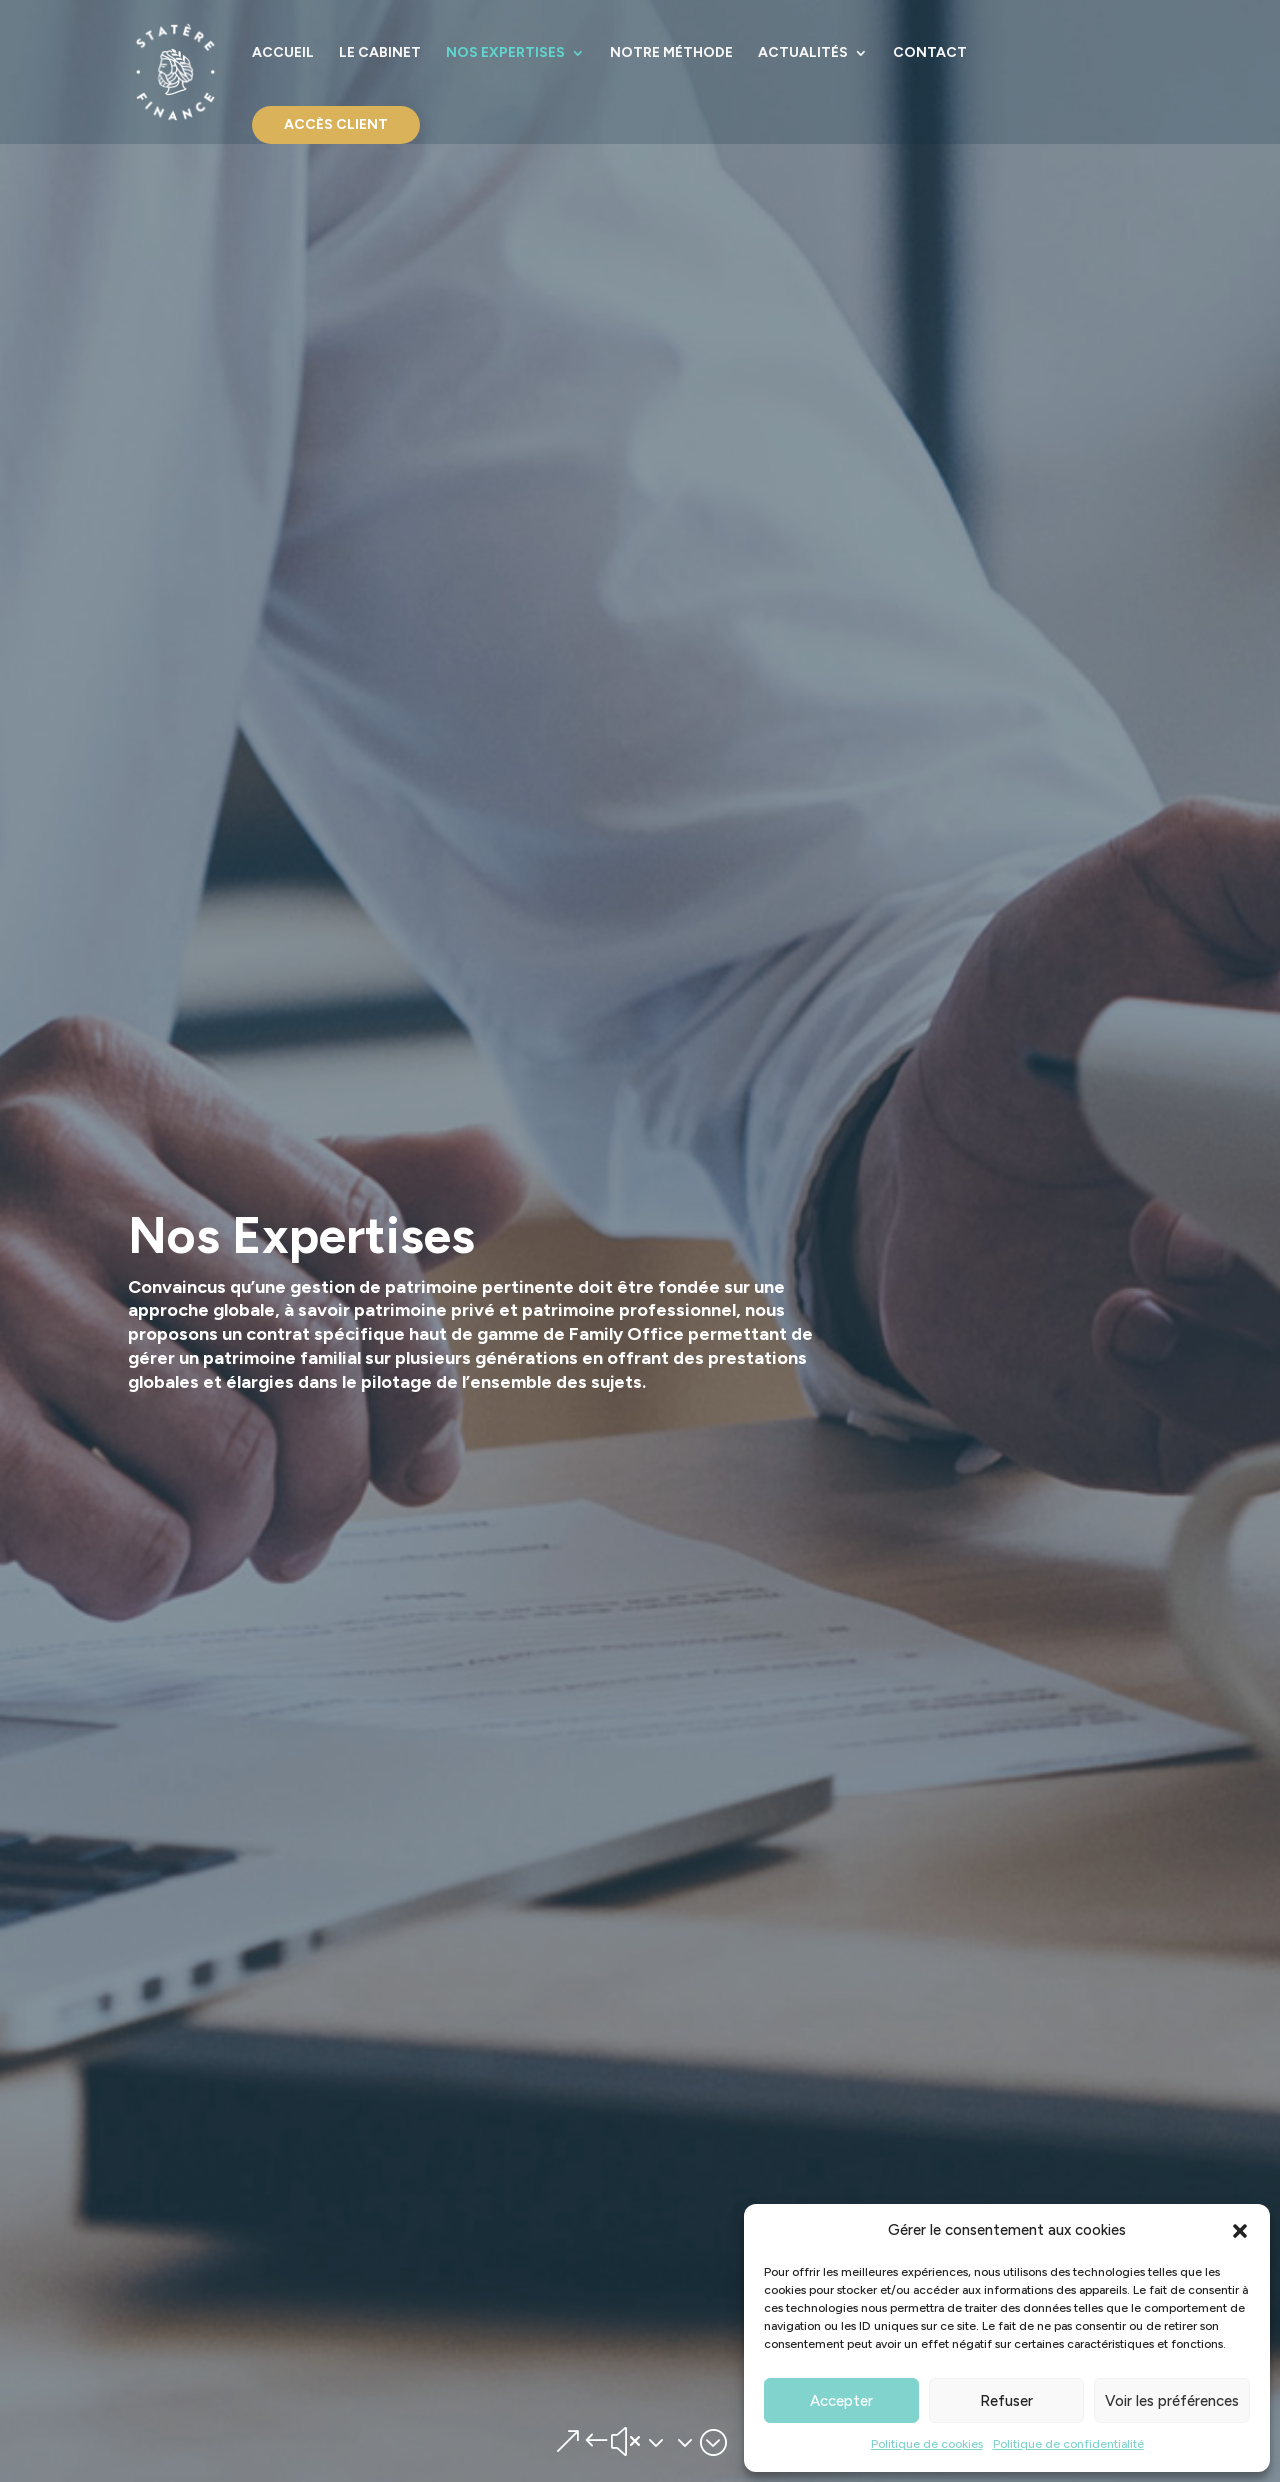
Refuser (1006, 2401)
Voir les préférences (1172, 2401)
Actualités (803, 53)
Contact (930, 53)
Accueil (283, 53)
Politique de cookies (927, 2444)
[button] (1240, 2231)
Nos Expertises (505, 53)
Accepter (841, 2401)
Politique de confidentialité (1068, 2444)
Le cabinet (380, 53)
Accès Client (336, 124)
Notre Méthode (671, 53)
